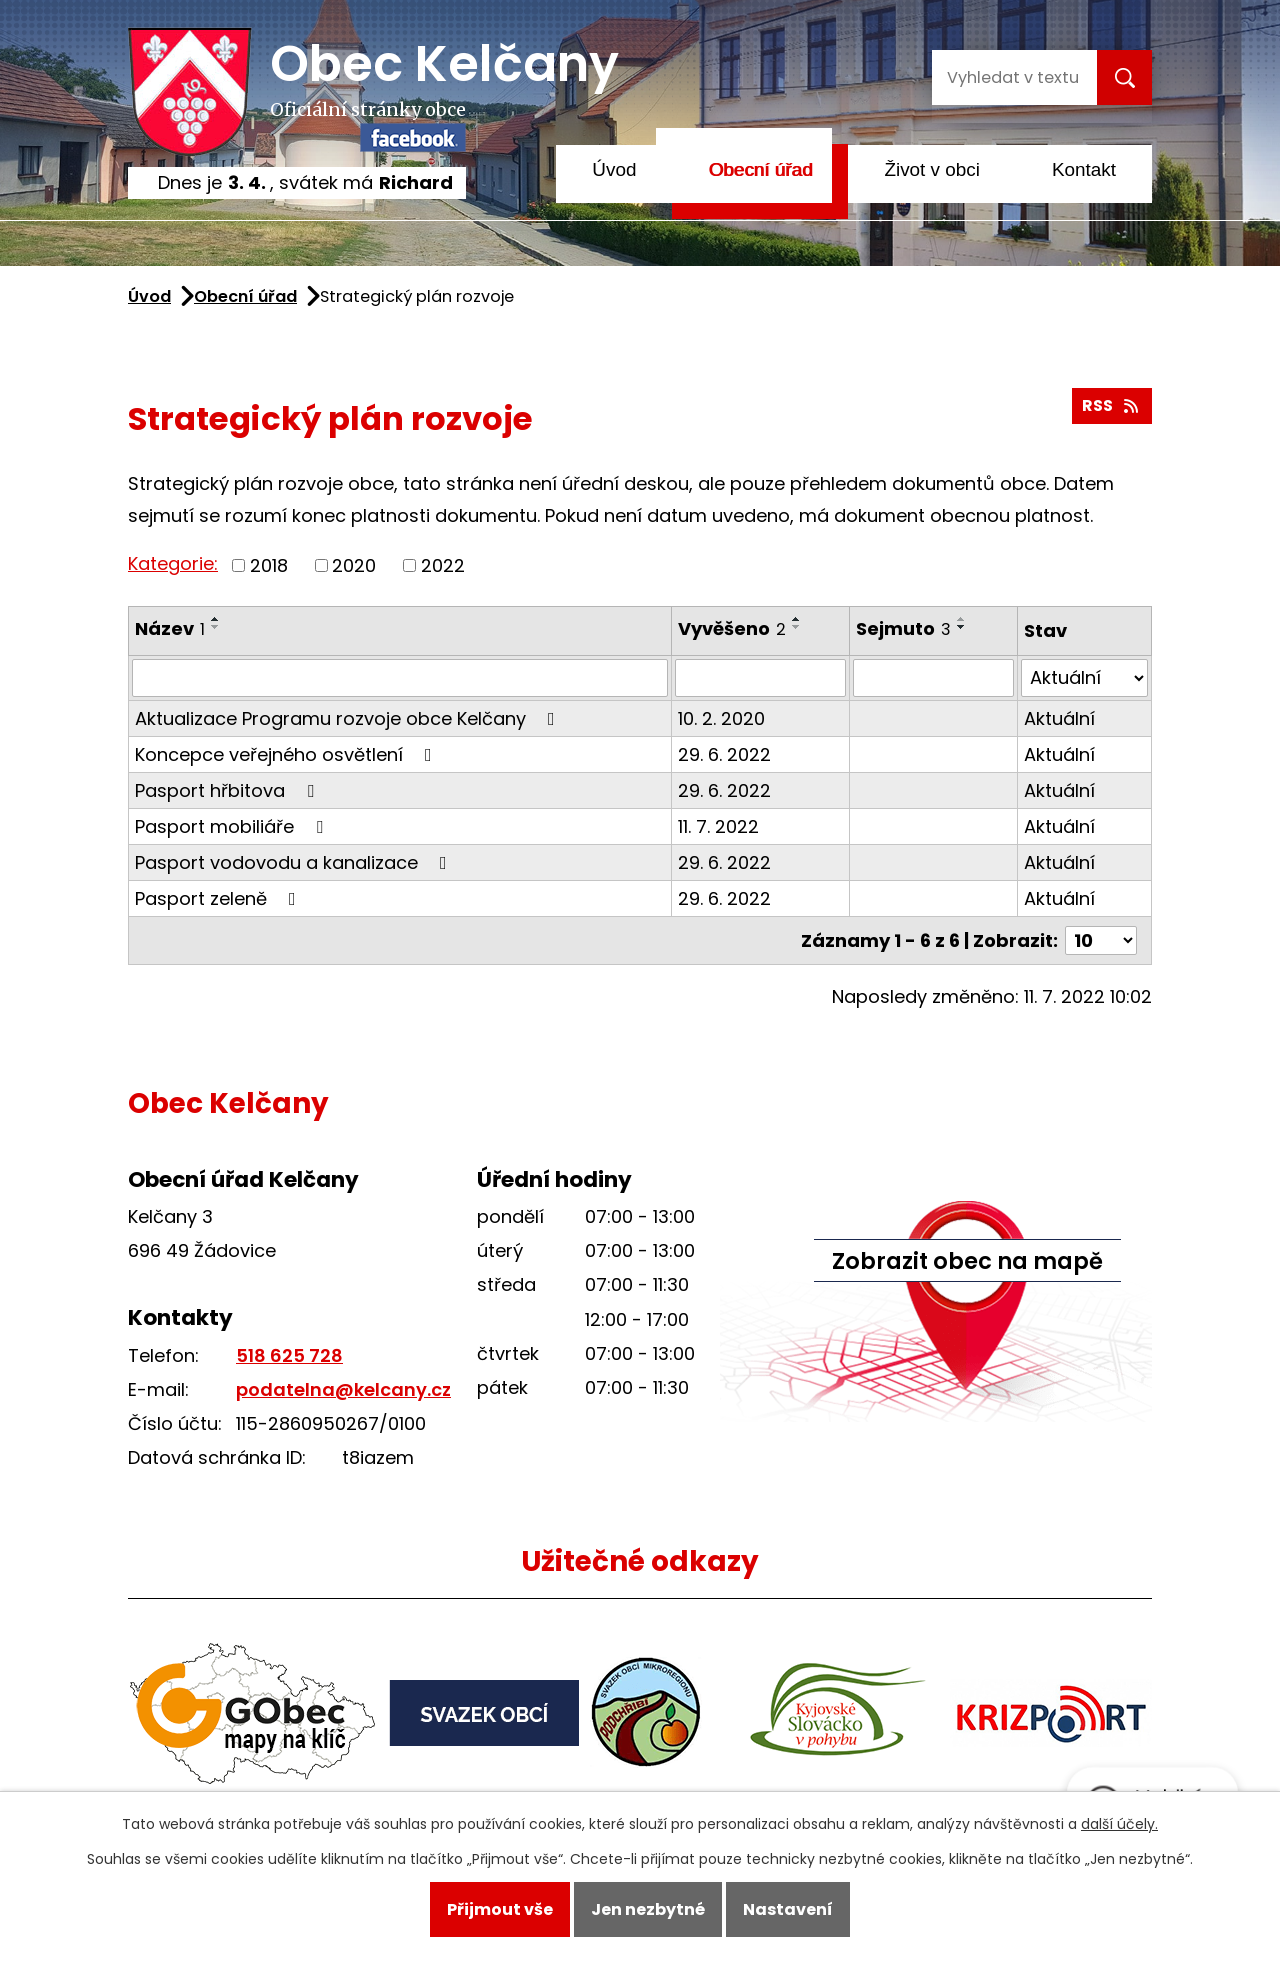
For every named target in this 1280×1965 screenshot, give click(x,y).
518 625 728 (289, 1355)
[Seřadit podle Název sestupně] (216, 627)
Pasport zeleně (219, 898)
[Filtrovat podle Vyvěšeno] (761, 678)
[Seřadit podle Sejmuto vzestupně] (962, 619)
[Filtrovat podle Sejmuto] (933, 678)
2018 (269, 565)
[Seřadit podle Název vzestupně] (216, 619)
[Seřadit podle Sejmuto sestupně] (962, 627)
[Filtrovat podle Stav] (1084, 678)
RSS (1111, 405)
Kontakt (1084, 169)
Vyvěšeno (732, 628)
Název (170, 628)
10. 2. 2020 (721, 718)
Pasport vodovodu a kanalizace (295, 862)
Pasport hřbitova (228, 790)
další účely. (1119, 1824)
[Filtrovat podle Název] (400, 678)
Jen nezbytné (648, 1909)
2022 (443, 565)
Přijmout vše (500, 1909)
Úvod (614, 169)
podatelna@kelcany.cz (343, 1389)
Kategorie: (173, 563)
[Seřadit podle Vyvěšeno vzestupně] (797, 619)
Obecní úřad (760, 169)
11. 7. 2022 (718, 826)
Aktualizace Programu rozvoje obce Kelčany (349, 718)
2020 (354, 565)
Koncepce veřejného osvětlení (287, 754)
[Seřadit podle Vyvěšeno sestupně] (797, 627)
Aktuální (1059, 718)
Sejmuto (903, 628)
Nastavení (788, 1909)
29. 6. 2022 (724, 754)
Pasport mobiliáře (233, 826)
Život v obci (932, 169)
